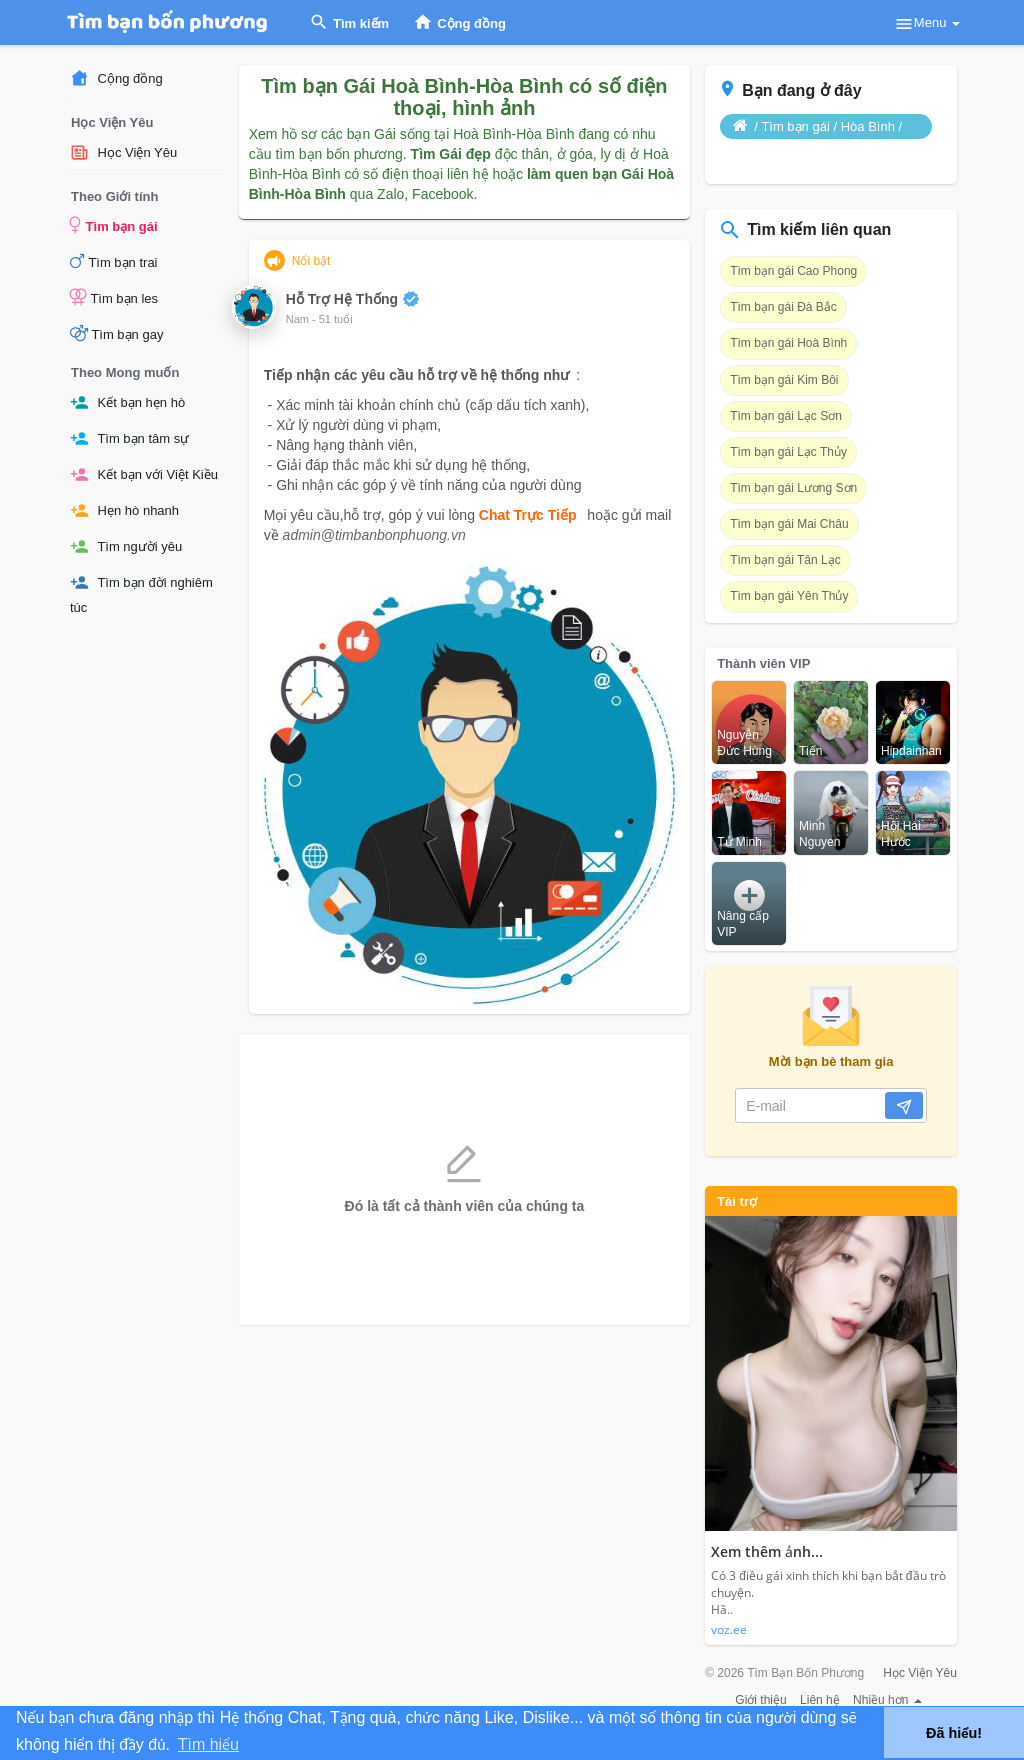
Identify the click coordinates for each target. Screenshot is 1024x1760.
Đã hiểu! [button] (954, 1733)
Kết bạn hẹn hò (127, 402)
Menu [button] (927, 24)
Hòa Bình (868, 126)
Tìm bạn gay (116, 333)
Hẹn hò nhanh (124, 510)
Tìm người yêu (126, 546)
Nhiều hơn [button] (887, 1700)
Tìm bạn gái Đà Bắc (783, 307)
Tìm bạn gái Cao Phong (793, 271)
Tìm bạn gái (114, 225)
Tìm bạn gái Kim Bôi (784, 380)
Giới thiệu (760, 1700)
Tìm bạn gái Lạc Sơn (786, 416)
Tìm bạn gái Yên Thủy (789, 596)
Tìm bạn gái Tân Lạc (785, 560)
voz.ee (729, 1629)
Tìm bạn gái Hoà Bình (788, 343)
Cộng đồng (116, 78)
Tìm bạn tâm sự (129, 438)
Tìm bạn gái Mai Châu (789, 524)
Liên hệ (820, 1700)
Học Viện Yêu (123, 152)
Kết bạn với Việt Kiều (144, 474)
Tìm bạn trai (114, 261)
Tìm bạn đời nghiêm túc (141, 594)
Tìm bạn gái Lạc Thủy (788, 452)
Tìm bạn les (114, 297)
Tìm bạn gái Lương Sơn (793, 488)
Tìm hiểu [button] (208, 1744)
